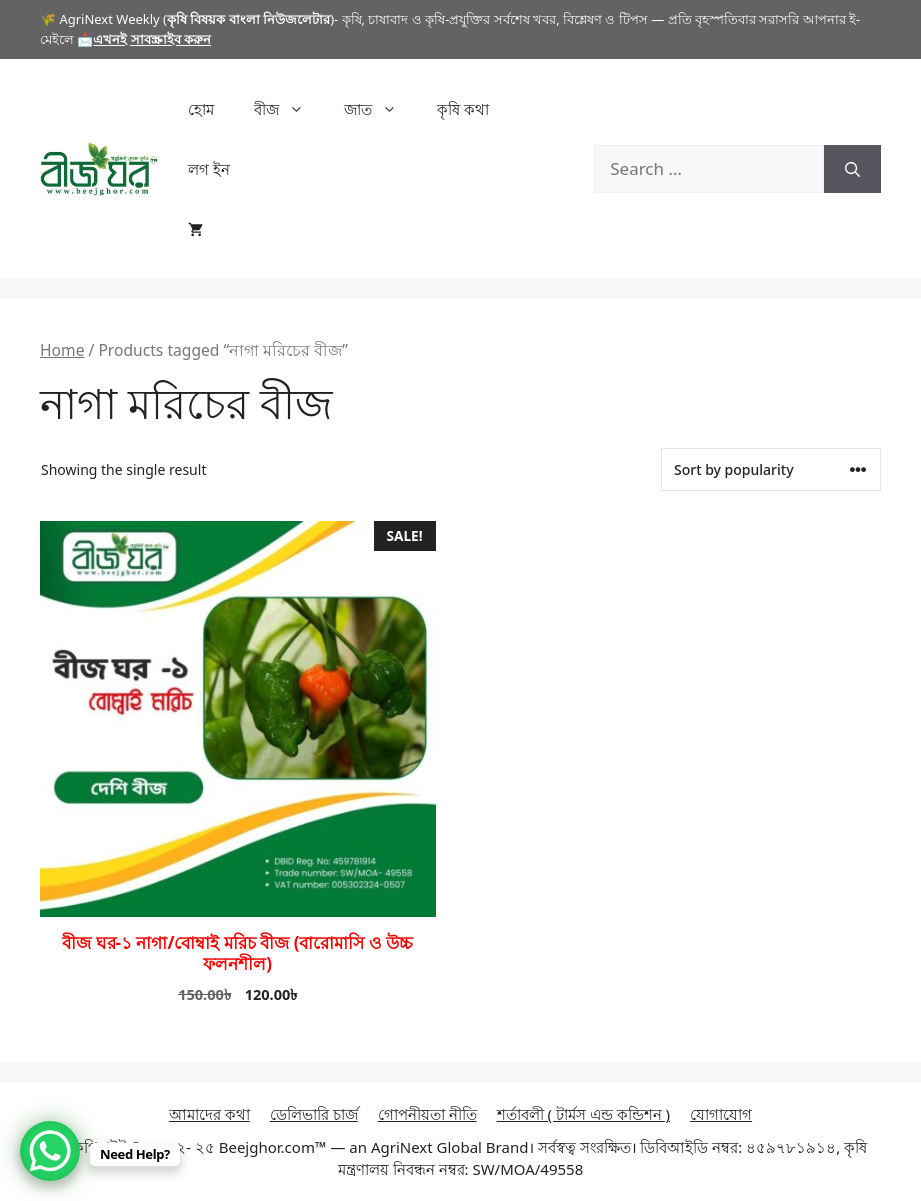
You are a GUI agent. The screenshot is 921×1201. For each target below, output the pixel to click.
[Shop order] (771, 469)
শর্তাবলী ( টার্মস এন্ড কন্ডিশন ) (584, 1114)
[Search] (852, 169)
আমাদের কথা (209, 1114)
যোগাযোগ (721, 1114)
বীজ (289, 109)
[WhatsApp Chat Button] (50, 1151)
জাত (380, 109)
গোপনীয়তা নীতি (427, 1114)
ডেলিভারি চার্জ (314, 1114)
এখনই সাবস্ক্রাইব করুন (152, 39)
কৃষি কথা (463, 109)
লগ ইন (209, 169)
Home (62, 350)
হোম (201, 109)
